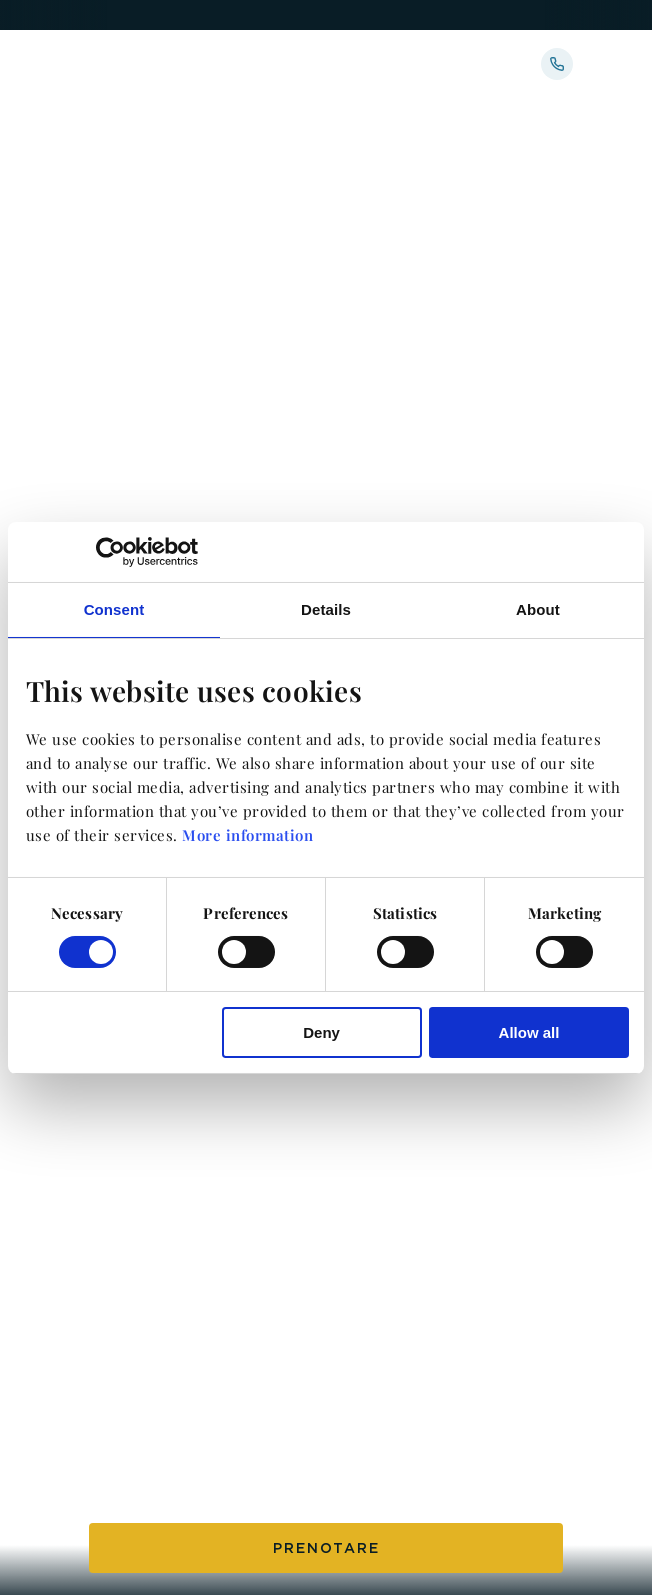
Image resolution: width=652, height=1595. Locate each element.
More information (247, 835)
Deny (321, 1032)
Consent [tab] (114, 608)
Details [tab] (326, 608)
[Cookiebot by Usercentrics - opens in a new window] (110, 551)
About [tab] (538, 608)
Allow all (529, 1032)
